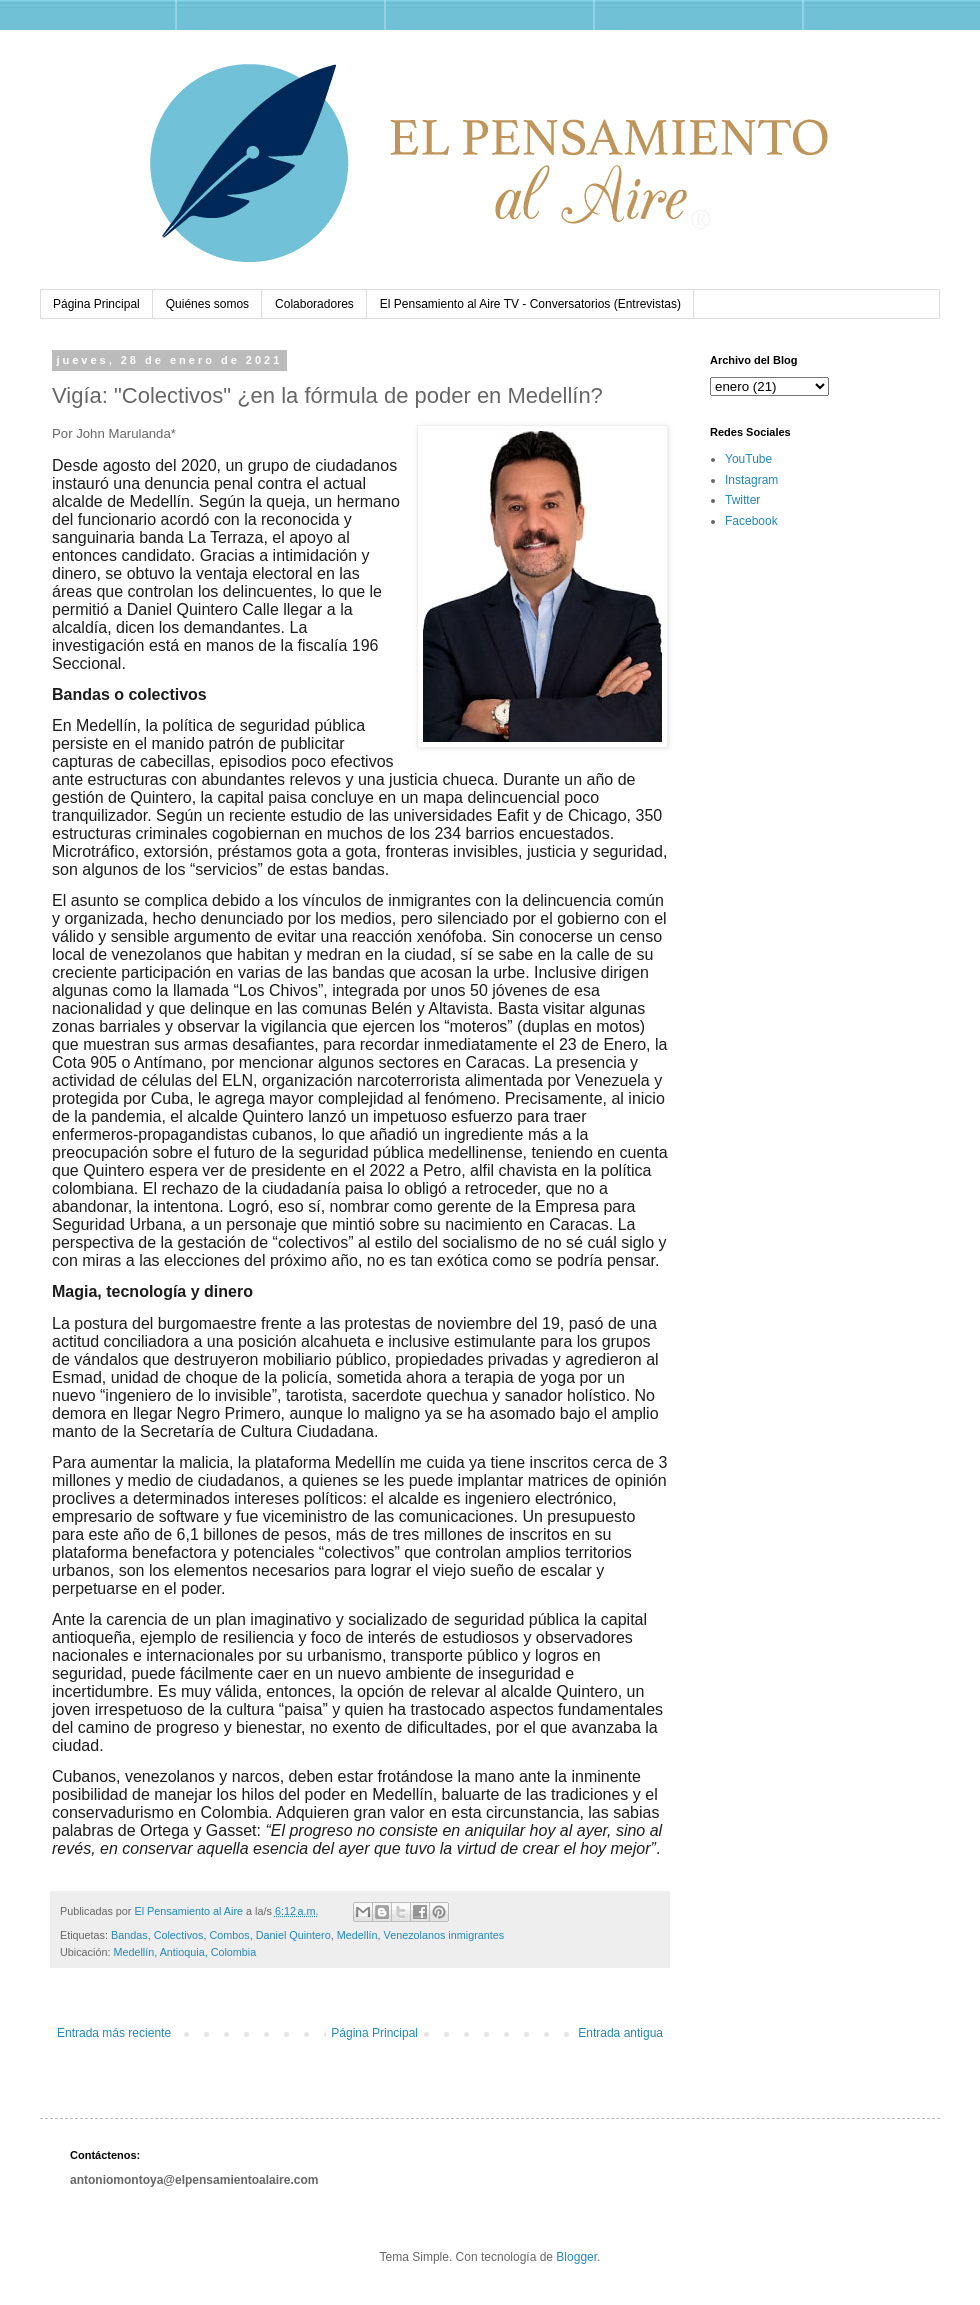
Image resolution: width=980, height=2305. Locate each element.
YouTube (748, 459)
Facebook (751, 521)
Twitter (742, 500)
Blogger (576, 2257)
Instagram (751, 480)
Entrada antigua (620, 2033)
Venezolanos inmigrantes (444, 1935)
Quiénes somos (207, 304)
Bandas (129, 1935)
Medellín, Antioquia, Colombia (184, 1952)
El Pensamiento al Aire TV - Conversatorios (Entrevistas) (530, 304)
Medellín (357, 1935)
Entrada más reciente (114, 2033)
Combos (229, 1935)
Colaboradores (314, 304)
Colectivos (179, 1935)
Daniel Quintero (293, 1935)
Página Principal (96, 304)
